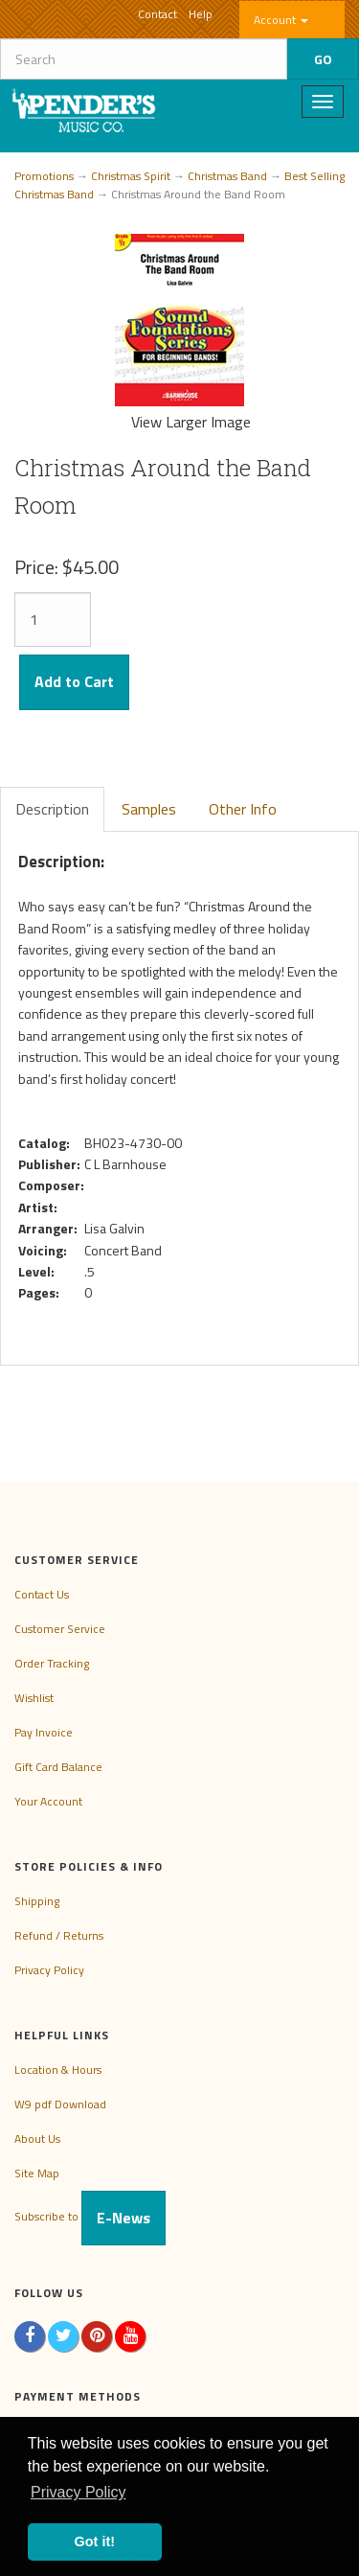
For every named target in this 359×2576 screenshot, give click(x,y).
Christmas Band (227, 176)
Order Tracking (51, 1663)
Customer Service (59, 1629)
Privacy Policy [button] (78, 2492)
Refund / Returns (58, 1935)
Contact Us (41, 1594)
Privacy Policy (49, 1970)
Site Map (36, 2173)
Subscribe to (90, 2216)
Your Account (48, 1801)
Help (201, 14)
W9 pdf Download (60, 2104)
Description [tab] (52, 808)
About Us (37, 2138)
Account (281, 20)
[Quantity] (52, 619)
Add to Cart (74, 681)
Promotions (44, 176)
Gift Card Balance (58, 1767)
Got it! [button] (95, 2541)
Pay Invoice (43, 1732)
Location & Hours (57, 2069)
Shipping (36, 1901)
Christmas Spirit (130, 176)
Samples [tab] (149, 808)
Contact (157, 14)
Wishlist (34, 1698)
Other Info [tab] (243, 808)
